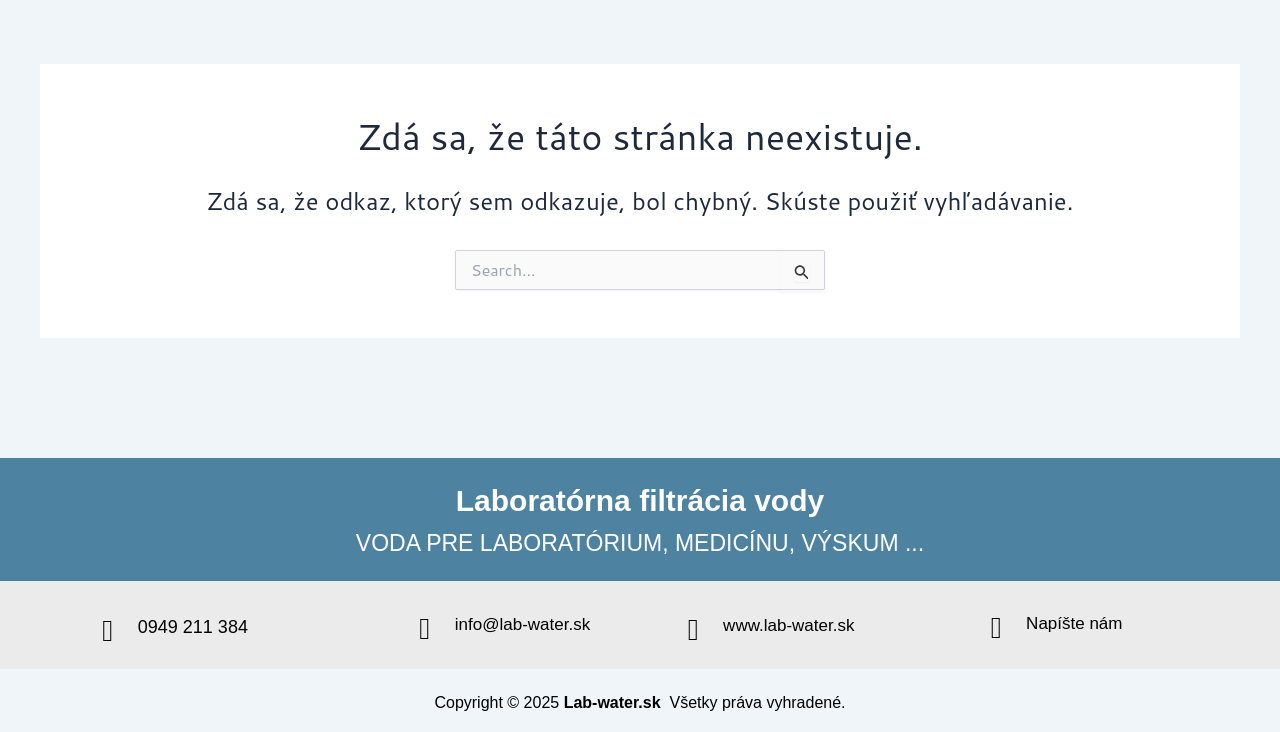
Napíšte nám (1074, 623)
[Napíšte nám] (996, 628)
